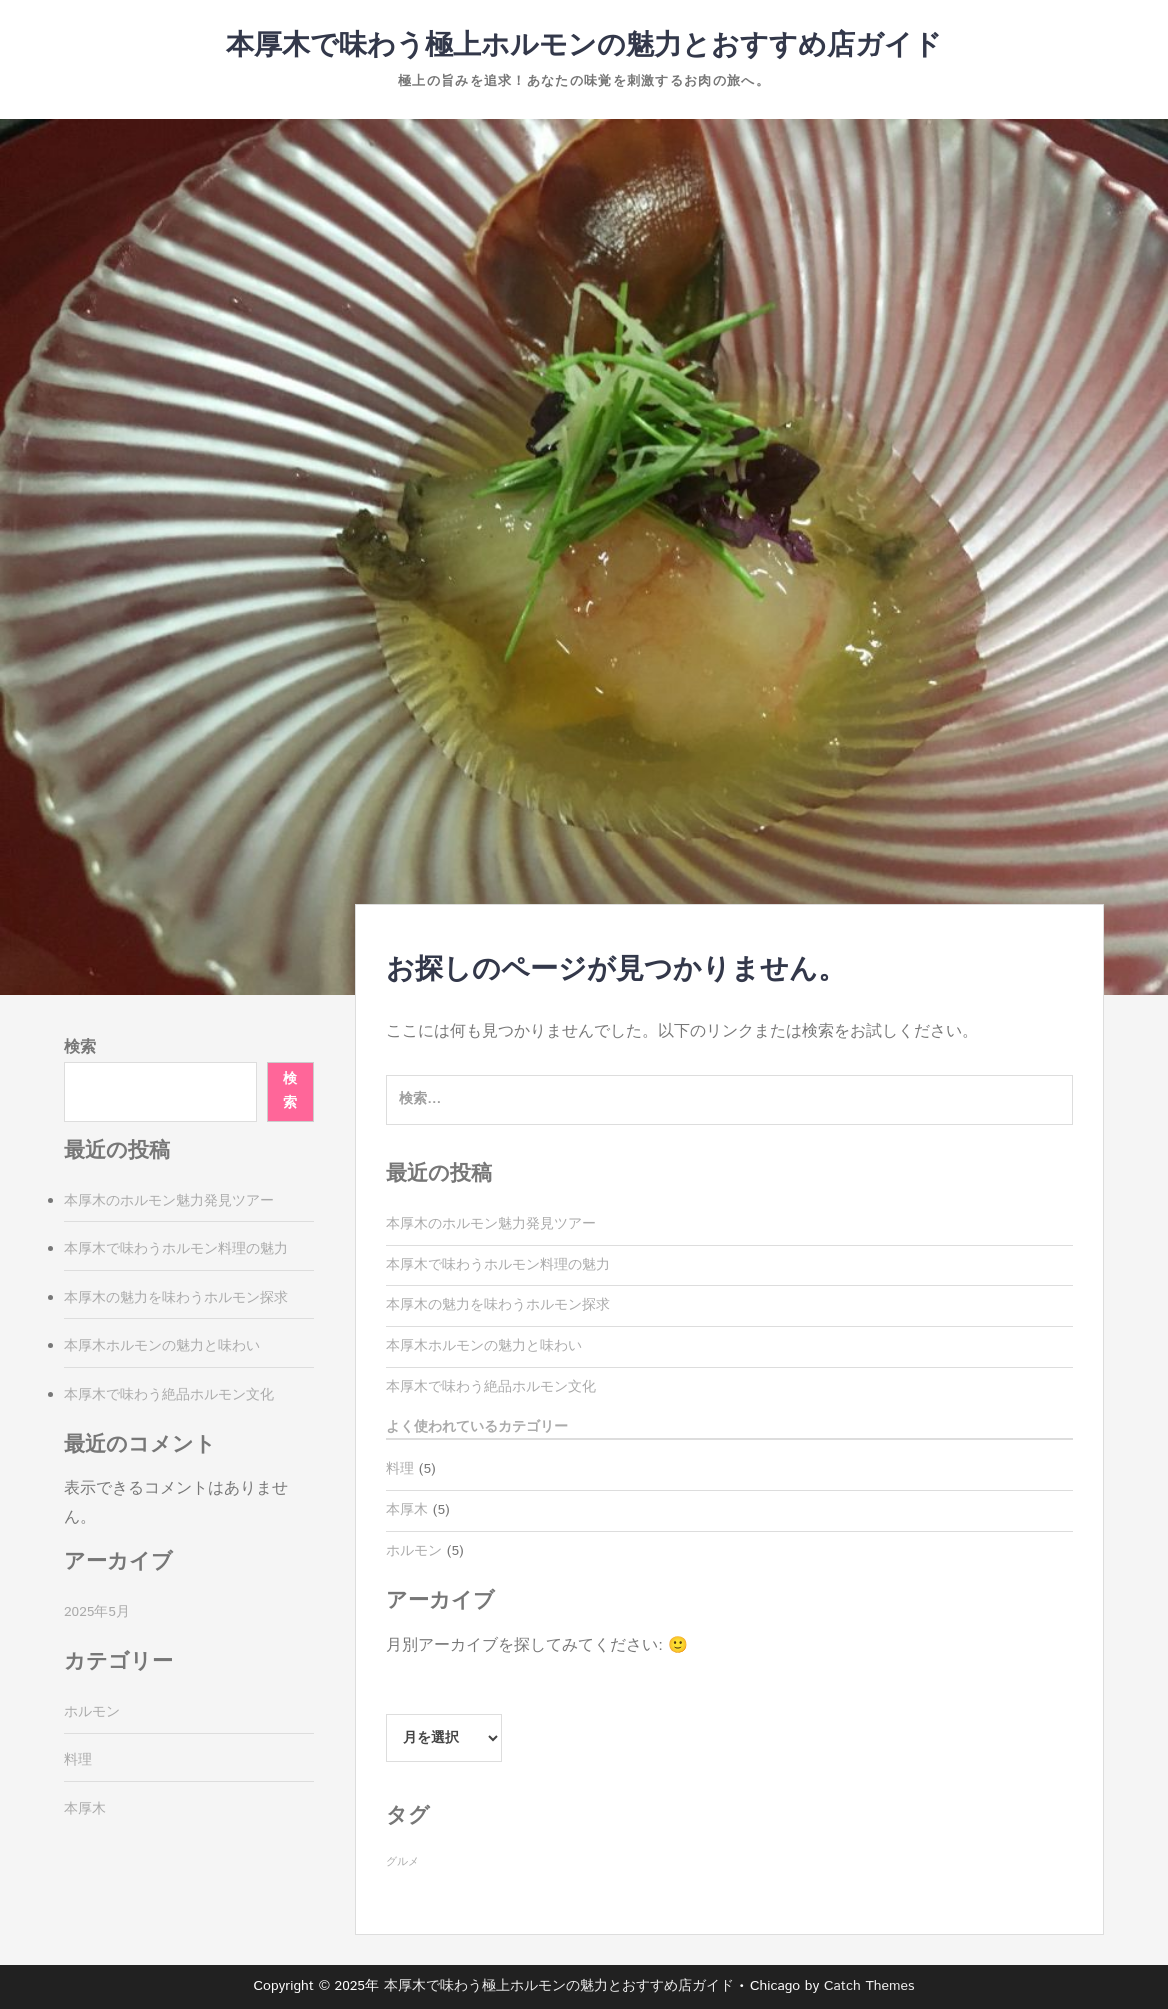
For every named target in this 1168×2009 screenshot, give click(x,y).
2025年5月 (97, 1612)
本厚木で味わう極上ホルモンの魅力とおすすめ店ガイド (584, 46)
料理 (400, 1469)
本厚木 (407, 1510)
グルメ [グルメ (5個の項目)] (402, 1862)
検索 (80, 1047)
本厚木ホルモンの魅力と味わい (484, 1346)
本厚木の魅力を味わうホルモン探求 (498, 1305)
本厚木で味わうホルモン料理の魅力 (498, 1265)
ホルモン (414, 1551)
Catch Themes (869, 1986)
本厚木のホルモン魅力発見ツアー (491, 1224)
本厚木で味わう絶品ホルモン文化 (491, 1387)
